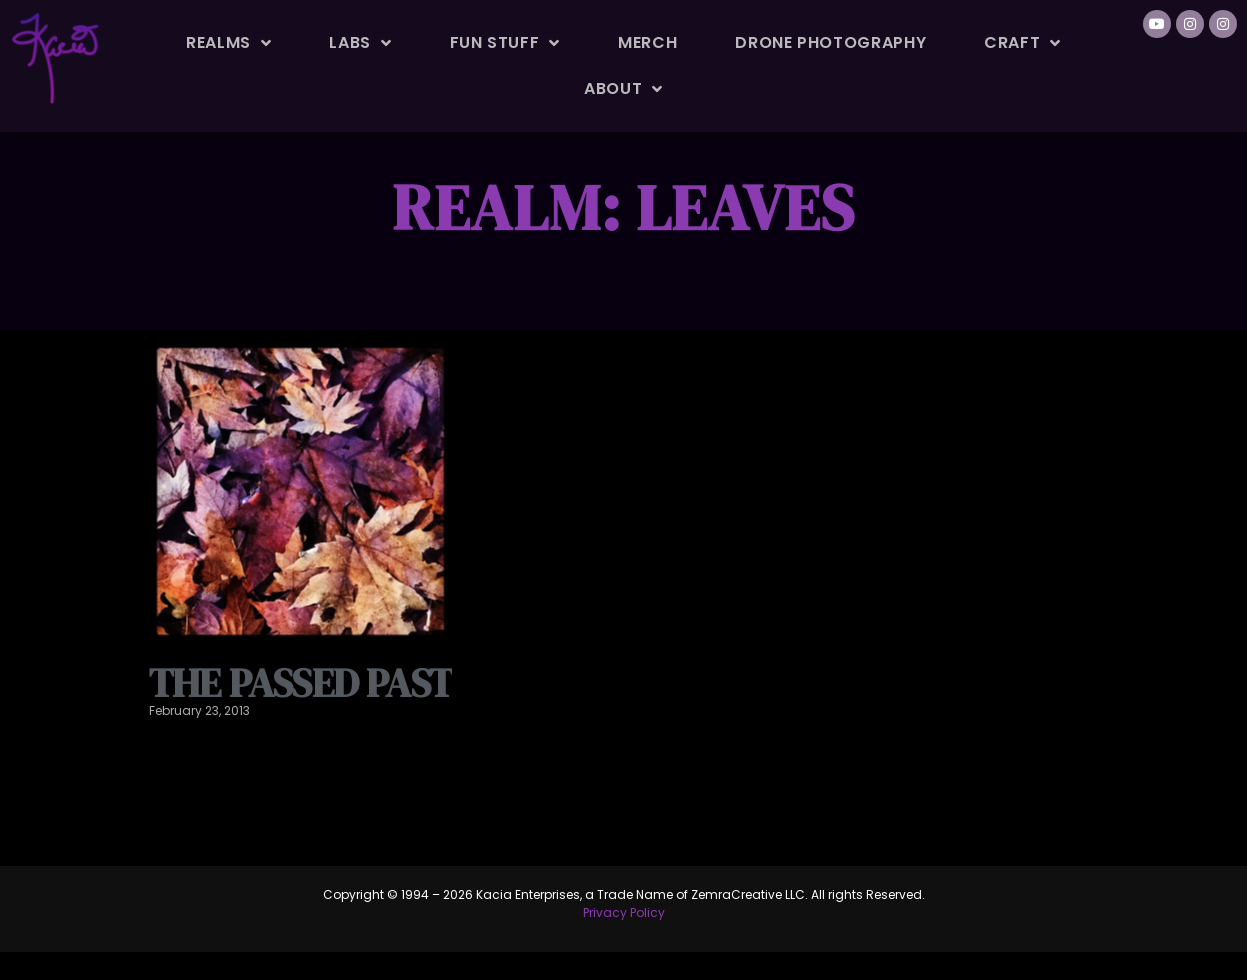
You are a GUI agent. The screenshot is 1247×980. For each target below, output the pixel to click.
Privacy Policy (624, 958)
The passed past (300, 729)
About (623, 89)
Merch (647, 42)
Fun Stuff (505, 43)
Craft (1022, 43)
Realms (228, 43)
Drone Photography (830, 42)
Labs (360, 43)
